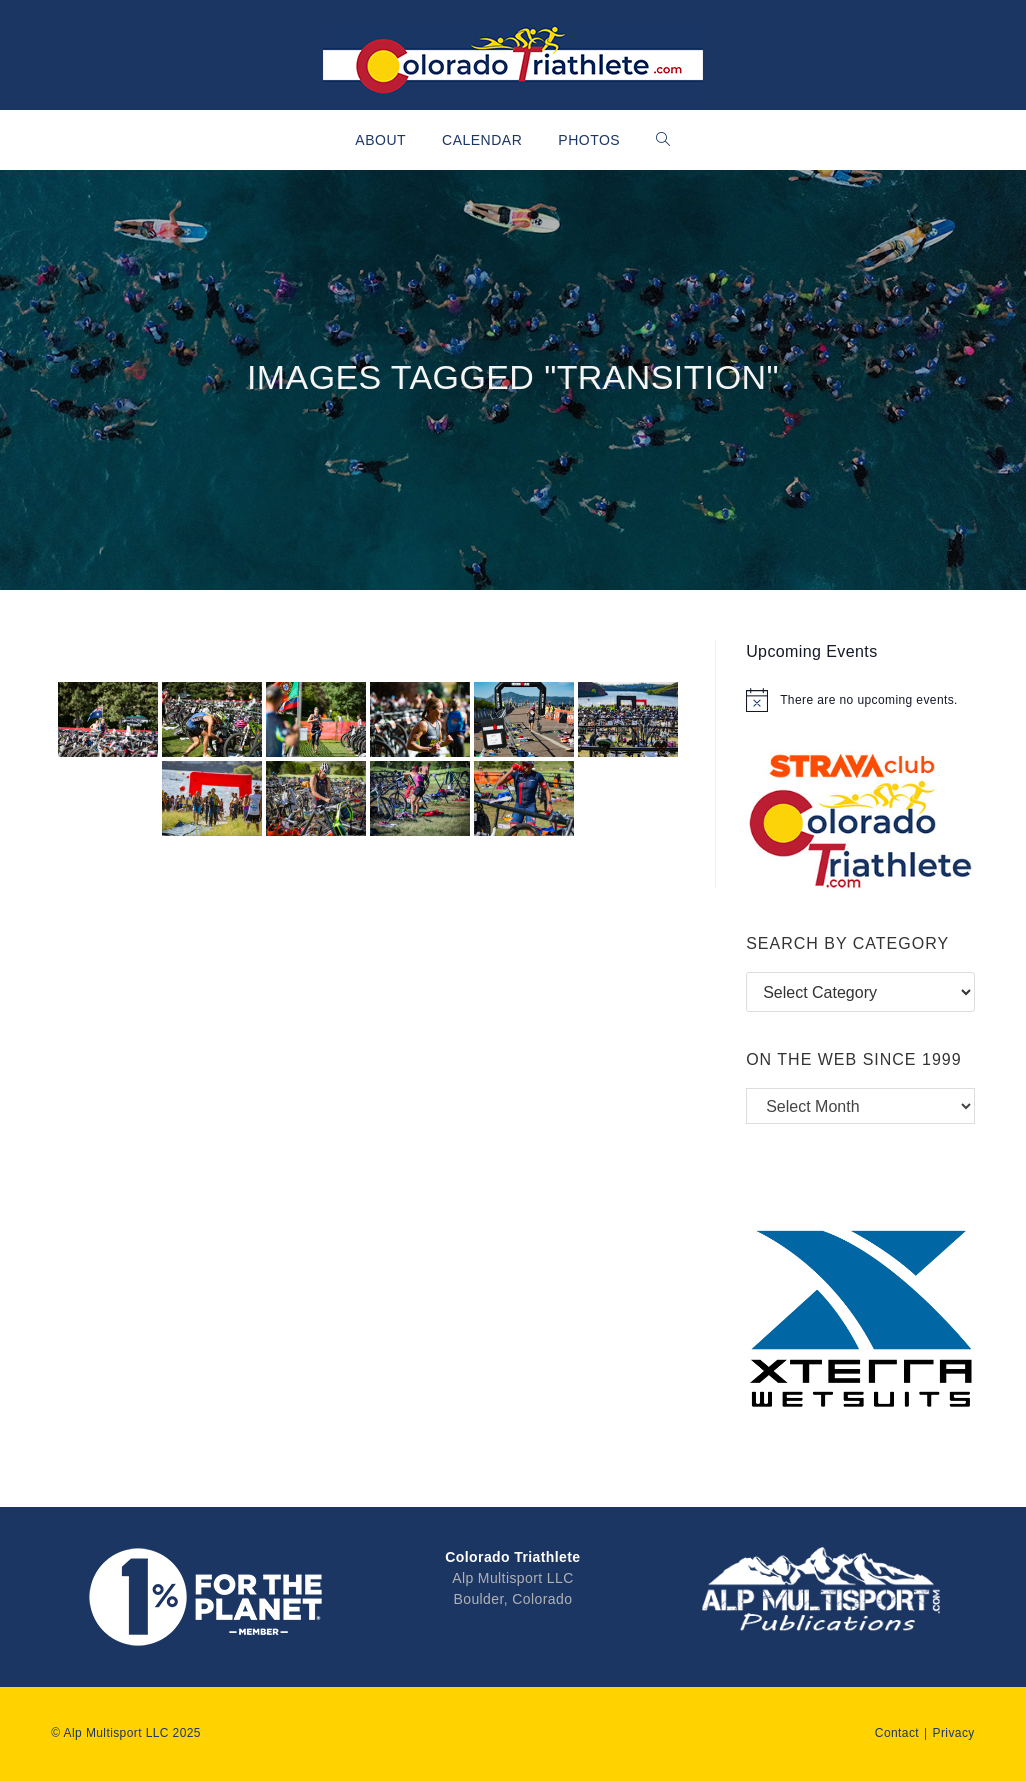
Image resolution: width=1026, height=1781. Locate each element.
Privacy (954, 1733)
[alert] (860, 700)
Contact (897, 1733)
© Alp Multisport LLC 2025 (126, 1733)
